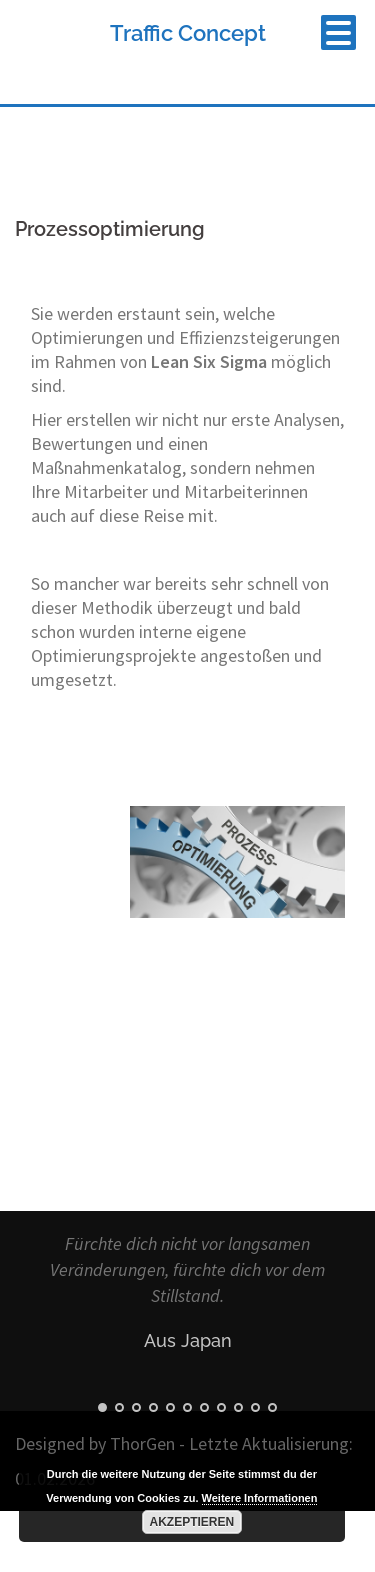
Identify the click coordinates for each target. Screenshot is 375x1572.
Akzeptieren (192, 1522)
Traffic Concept (188, 33)
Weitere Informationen (260, 1498)
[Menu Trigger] (338, 32)
